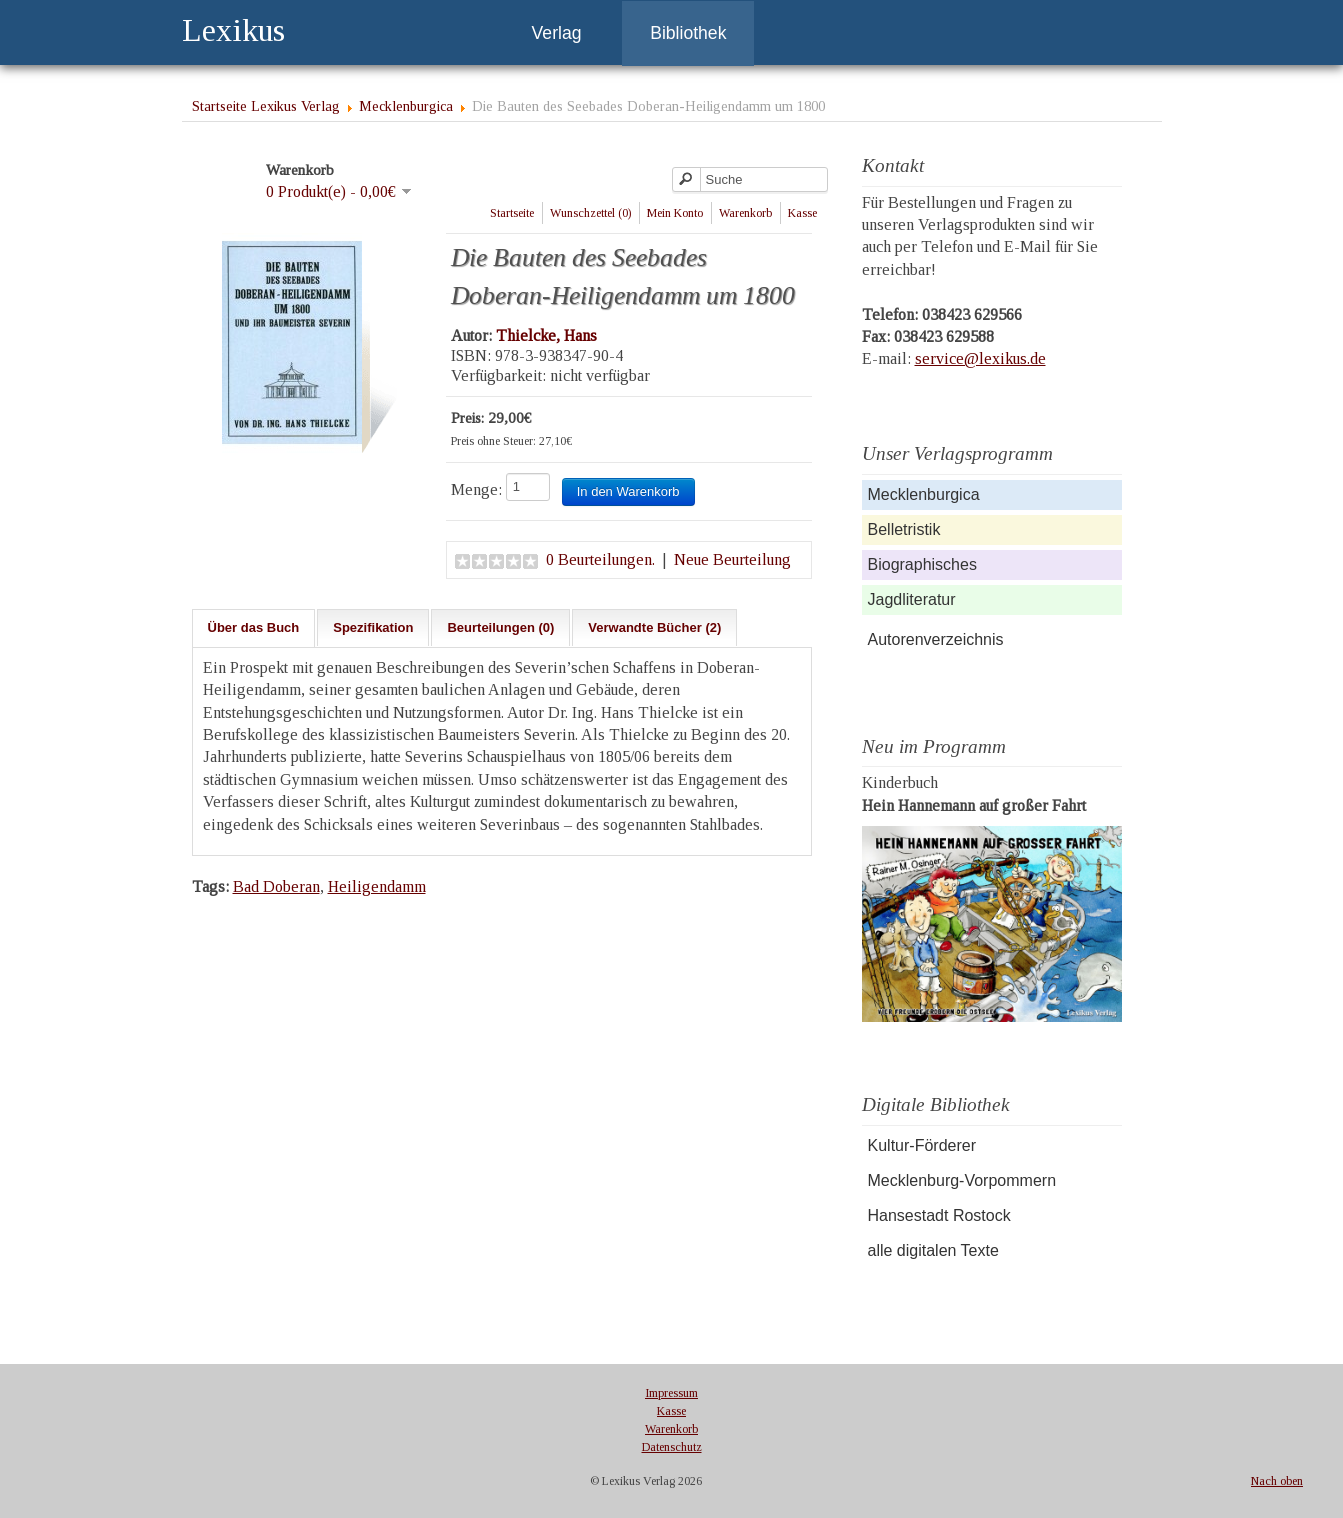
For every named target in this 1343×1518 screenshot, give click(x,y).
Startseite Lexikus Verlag (266, 106)
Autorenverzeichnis (936, 639)
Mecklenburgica (406, 106)
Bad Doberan (276, 886)
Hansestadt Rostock (939, 1215)
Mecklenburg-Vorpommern (962, 1180)
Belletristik (904, 529)
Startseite (512, 213)
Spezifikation (373, 627)
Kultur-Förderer (922, 1145)
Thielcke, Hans (546, 335)
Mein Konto (675, 213)
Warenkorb (745, 213)
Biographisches (922, 564)
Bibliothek (688, 33)
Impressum (671, 1393)
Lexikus (233, 30)
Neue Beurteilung (732, 559)
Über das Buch (254, 627)
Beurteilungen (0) (500, 627)
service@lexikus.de (980, 358)
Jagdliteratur (912, 599)
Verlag (557, 33)
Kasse (802, 213)
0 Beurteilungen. (600, 559)
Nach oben (1277, 1481)
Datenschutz (672, 1447)
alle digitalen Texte (933, 1250)
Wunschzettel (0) (590, 213)
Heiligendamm (377, 886)
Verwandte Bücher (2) (654, 627)
